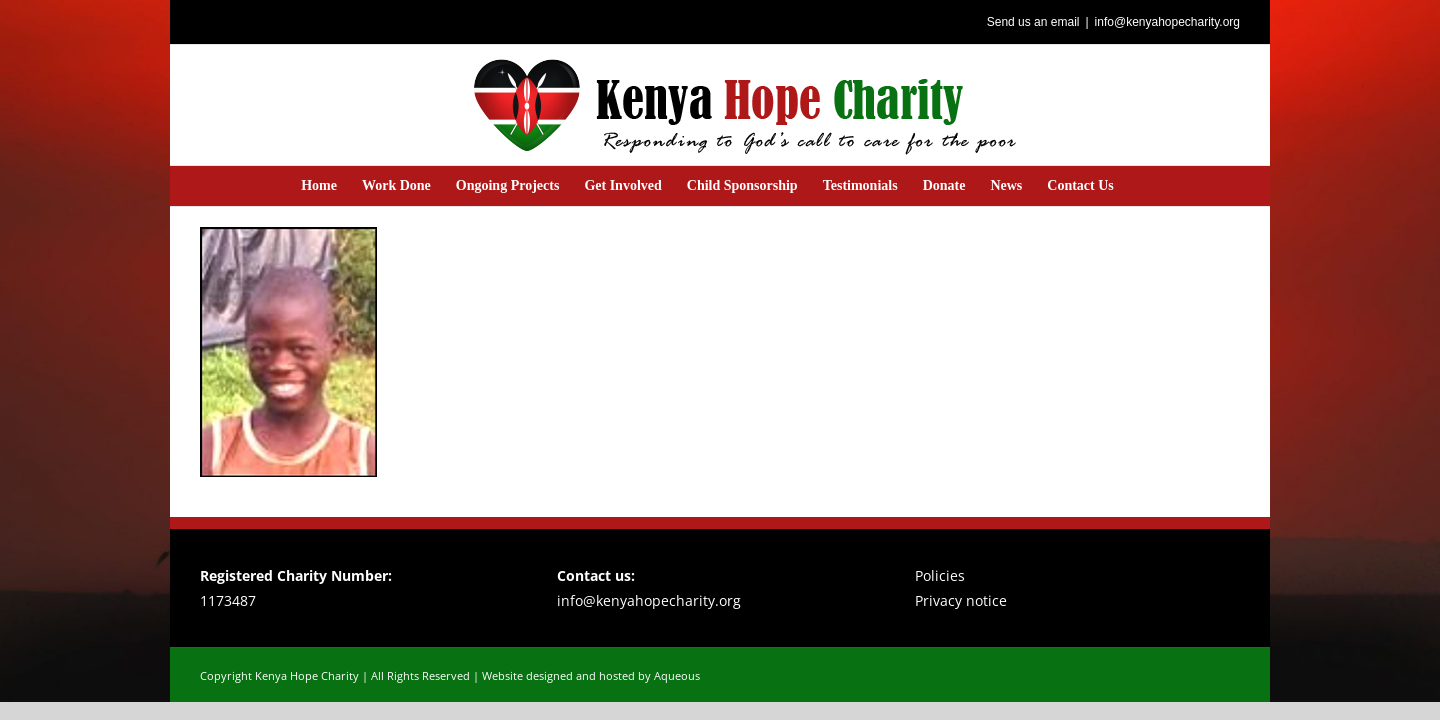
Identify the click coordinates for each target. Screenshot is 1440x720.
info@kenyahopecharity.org (1167, 22)
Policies (940, 575)
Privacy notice (961, 600)
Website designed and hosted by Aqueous (591, 675)
